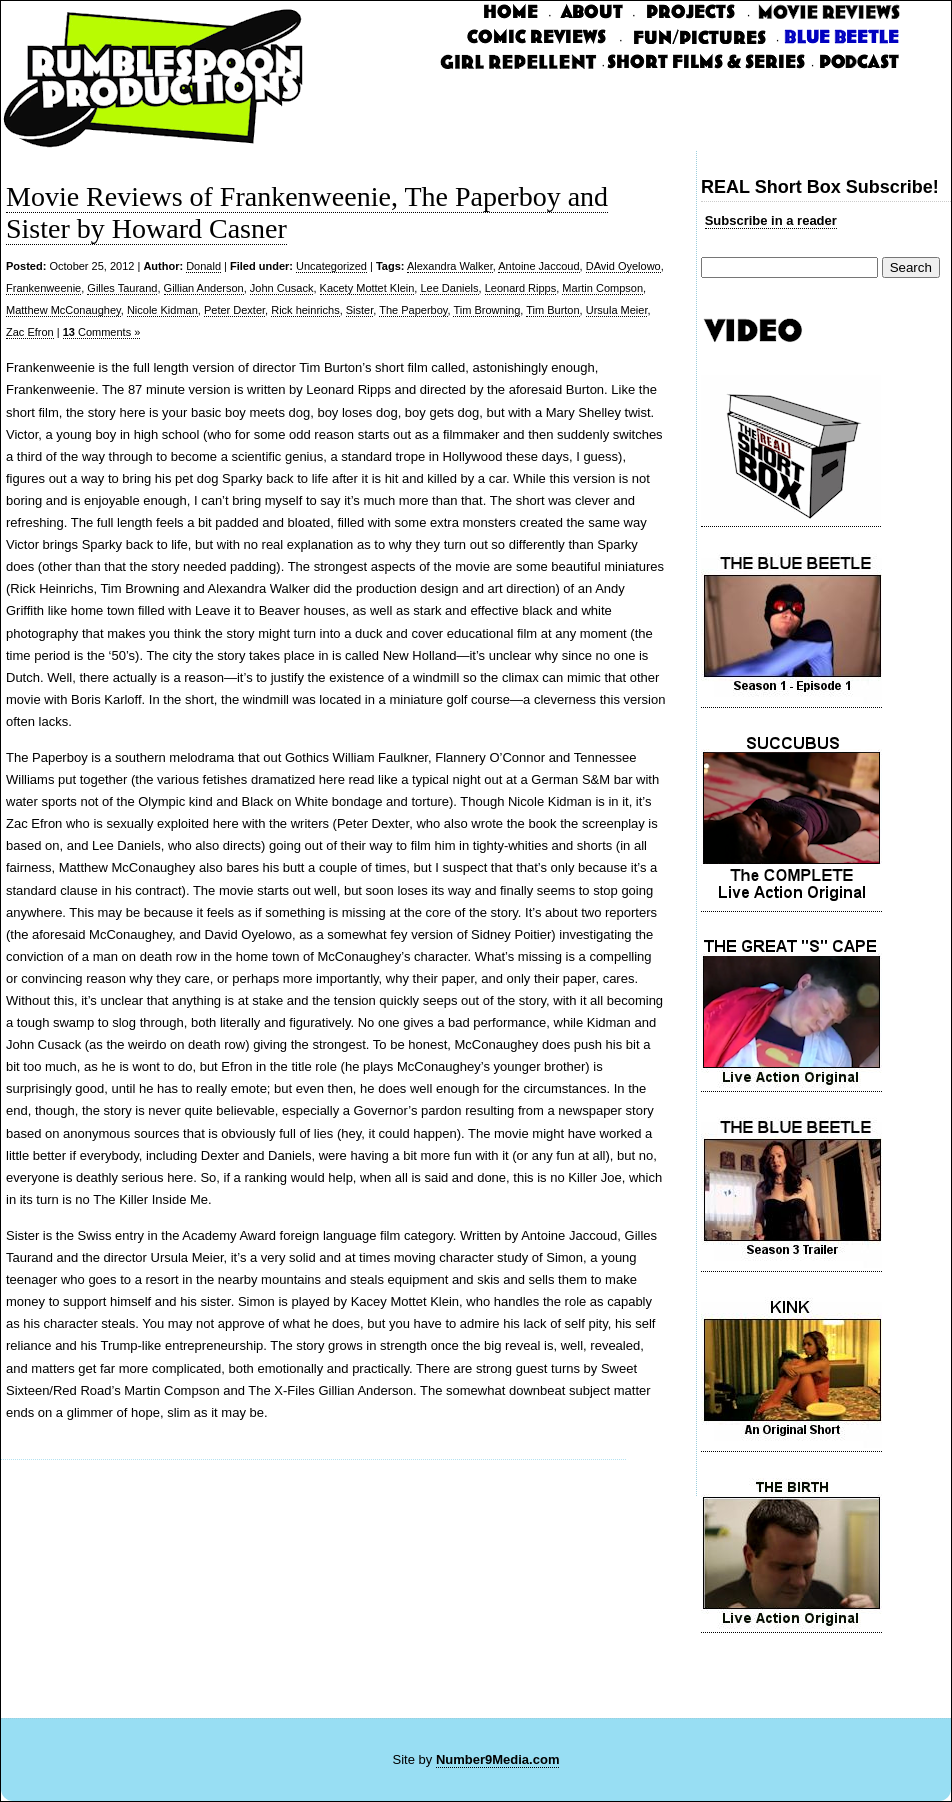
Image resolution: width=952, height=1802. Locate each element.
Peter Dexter (234, 310)
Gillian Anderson (204, 288)
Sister (360, 310)
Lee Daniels (449, 288)
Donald (203, 266)
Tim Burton (552, 310)
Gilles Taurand (122, 288)
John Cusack (282, 288)
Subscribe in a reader (771, 220)
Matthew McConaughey (63, 310)
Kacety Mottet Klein (367, 288)
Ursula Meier (617, 310)
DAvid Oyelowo (623, 266)
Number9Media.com (498, 1759)
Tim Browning (486, 310)
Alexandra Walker (450, 266)
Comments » (102, 332)
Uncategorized (331, 266)
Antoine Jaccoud (538, 266)
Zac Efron (30, 332)
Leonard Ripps (521, 288)
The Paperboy (413, 310)
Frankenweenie (43, 288)
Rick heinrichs (305, 310)
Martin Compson (602, 288)
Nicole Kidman (162, 310)
